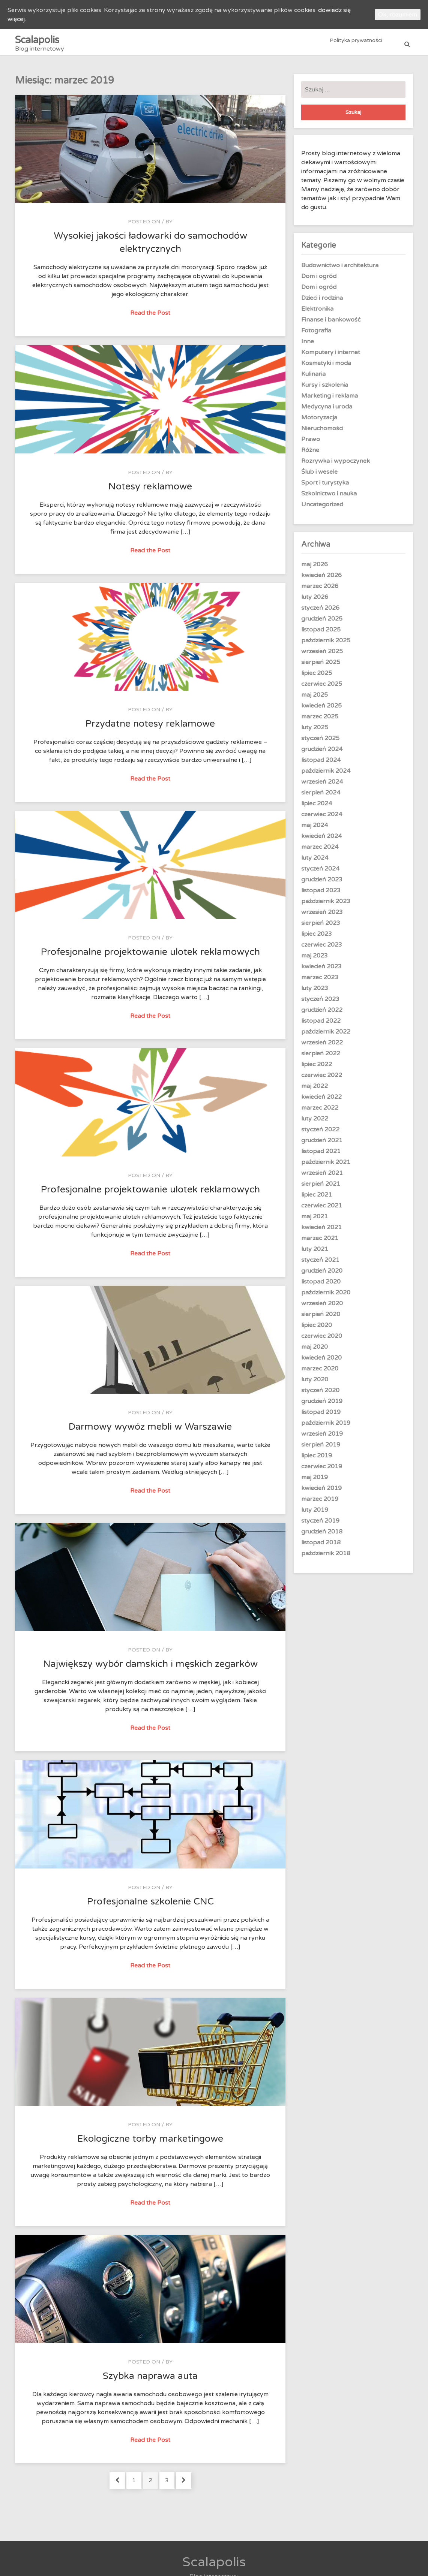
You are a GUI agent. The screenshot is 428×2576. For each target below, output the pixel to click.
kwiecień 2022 (321, 1101)
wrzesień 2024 (322, 786)
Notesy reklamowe (150, 490)
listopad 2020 (321, 1285)
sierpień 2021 (320, 1188)
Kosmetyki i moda (326, 367)
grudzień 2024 (321, 753)
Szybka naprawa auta (150, 2380)
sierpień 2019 (320, 1449)
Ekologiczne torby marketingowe (150, 2142)
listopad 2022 (321, 1025)
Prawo (310, 443)
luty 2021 (314, 1253)
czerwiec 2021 (321, 1209)
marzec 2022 (319, 1112)
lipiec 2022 (316, 1068)
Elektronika (317, 313)
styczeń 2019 (320, 1525)
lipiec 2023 (316, 938)
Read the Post (151, 317)
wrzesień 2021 (322, 1177)
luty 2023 (314, 992)
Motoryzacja (319, 421)
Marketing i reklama (329, 400)
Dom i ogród (318, 280)
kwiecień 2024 (321, 840)
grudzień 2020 (321, 1275)
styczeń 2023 (320, 1003)
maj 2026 (314, 568)
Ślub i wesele (319, 476)
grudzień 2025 (321, 623)
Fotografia (316, 334)
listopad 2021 (321, 1155)
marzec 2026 (319, 590)
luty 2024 (314, 862)
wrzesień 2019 (322, 1438)
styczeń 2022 (320, 1133)
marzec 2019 (319, 1503)
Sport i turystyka (325, 487)
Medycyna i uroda (326, 410)
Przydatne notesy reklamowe (150, 727)
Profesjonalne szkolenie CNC (150, 1905)
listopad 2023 (321, 894)
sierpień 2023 (320, 927)
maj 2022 (314, 1090)
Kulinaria (313, 378)
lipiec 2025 (316, 677)
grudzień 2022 (321, 1014)
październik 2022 (325, 1036)
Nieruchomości (322, 432)
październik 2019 (325, 1427)
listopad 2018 (321, 1546)
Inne (307, 345)
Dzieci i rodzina (322, 302)
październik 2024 (325, 775)
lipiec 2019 (316, 1459)
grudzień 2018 (321, 1535)
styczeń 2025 (320, 742)
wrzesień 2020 (322, 1307)
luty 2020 (314, 1383)
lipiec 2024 (316, 807)
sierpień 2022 (320, 1057)
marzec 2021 (319, 1242)
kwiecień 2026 (321, 579)
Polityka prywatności (356, 44)
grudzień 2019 (321, 1405)
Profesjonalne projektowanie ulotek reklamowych (150, 956)
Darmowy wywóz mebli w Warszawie (150, 1430)
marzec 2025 (319, 720)
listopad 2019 (321, 1416)
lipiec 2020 (316, 1329)
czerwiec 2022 (321, 1079)
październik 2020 (325, 1296)
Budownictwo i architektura (339, 269)
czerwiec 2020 (321, 1340)
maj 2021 (314, 1220)
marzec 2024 (319, 851)
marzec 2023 (319, 981)
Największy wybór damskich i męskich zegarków (150, 1668)
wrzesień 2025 (322, 655)
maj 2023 (314, 959)
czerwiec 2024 (321, 818)
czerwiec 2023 (321, 949)
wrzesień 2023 (322, 916)
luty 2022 (314, 1122)
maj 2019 (314, 1481)
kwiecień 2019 (321, 1492)
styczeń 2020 (320, 1394)
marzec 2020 (319, 1372)
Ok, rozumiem (397, 14)
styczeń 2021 (320, 1264)
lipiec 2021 (316, 1199)
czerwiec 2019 (321, 1470)
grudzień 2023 (321, 883)
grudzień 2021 (321, 1144)
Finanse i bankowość (331, 324)
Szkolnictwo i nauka (329, 497)
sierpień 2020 (320, 1318)
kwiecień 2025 (321, 710)
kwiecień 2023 (321, 970)
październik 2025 (325, 644)
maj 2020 (314, 1351)
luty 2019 (314, 1514)
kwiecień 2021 (321, 1231)
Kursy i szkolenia (324, 389)
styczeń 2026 (320, 612)
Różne (310, 454)
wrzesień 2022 (322, 1046)
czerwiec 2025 (321, 688)
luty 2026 (314, 601)
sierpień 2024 (320, 796)
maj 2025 (314, 699)
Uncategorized (322, 508)
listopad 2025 (321, 633)
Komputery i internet (330, 356)
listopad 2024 (321, 764)
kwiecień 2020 (321, 1362)
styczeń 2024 (320, 873)
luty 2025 (314, 731)
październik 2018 (325, 1557)
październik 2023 (325, 905)
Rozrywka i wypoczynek (335, 465)
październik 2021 (325, 1166)
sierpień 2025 (320, 666)
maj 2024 (314, 829)
